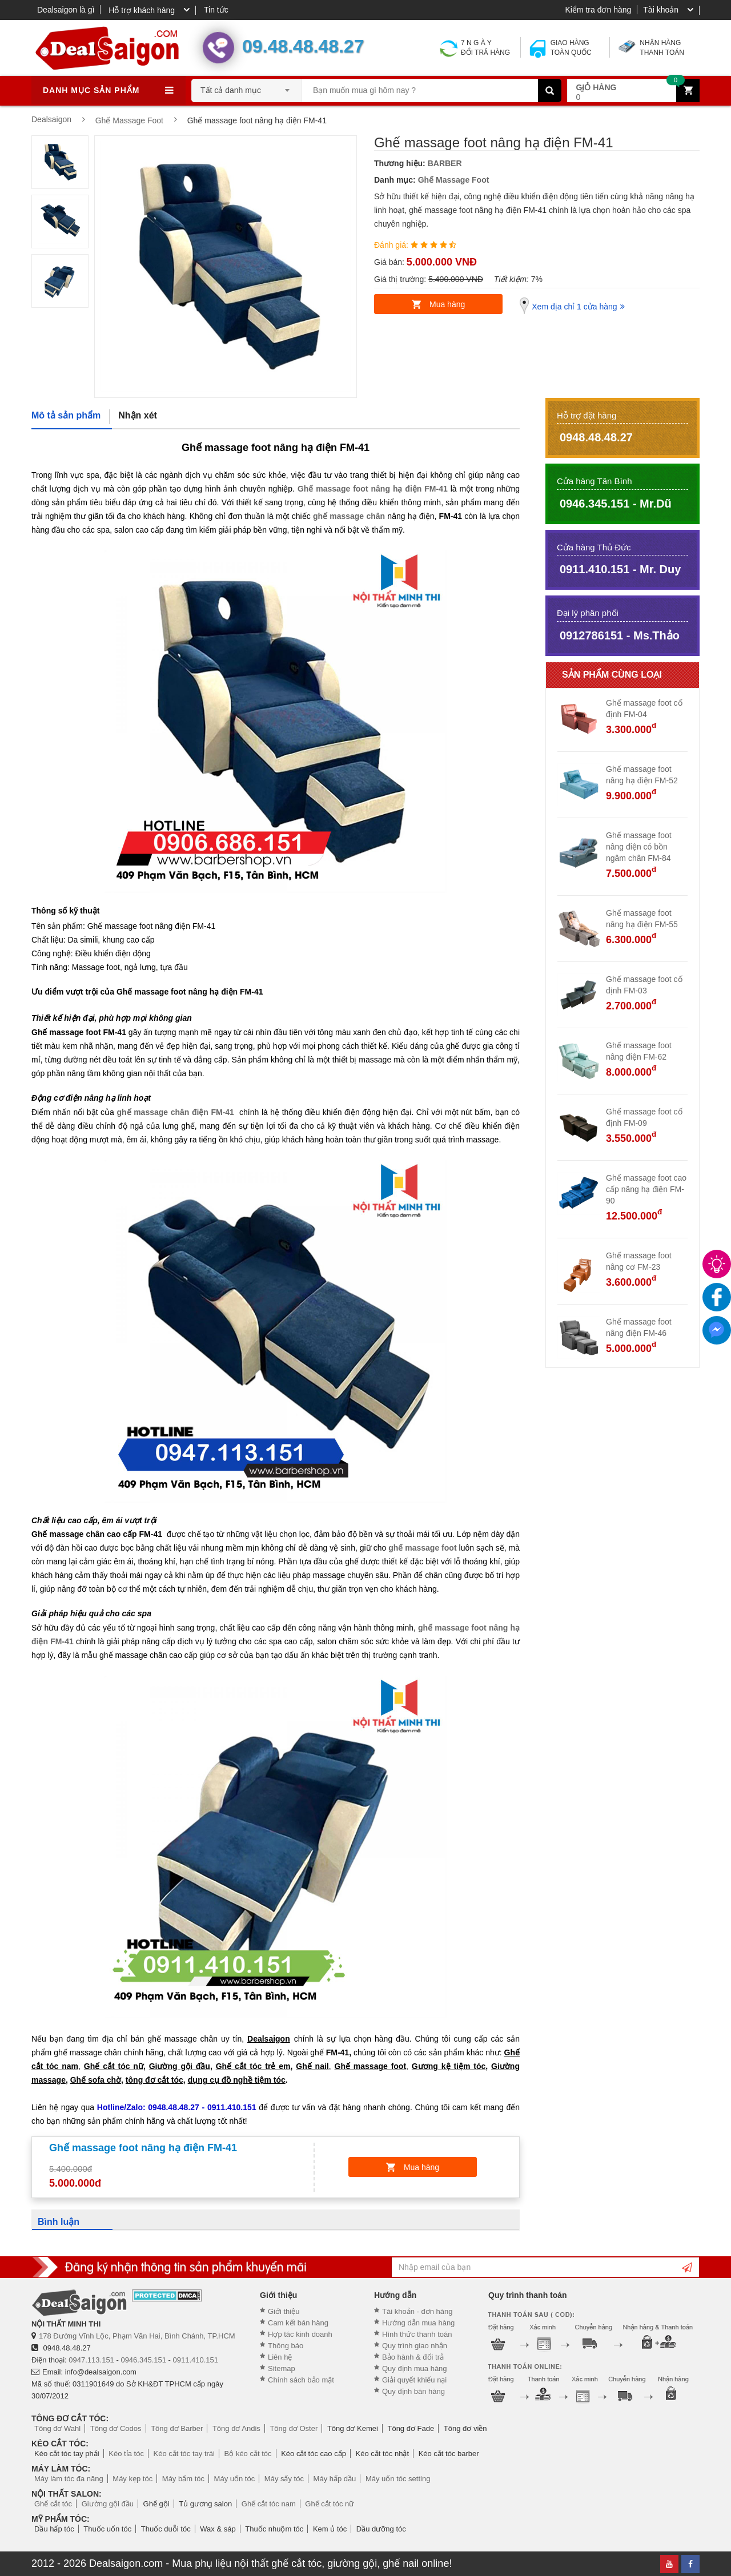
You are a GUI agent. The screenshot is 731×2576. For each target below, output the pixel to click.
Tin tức (216, 9)
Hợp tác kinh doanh (300, 2334)
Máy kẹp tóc (132, 2478)
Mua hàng (447, 304)
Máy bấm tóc (183, 2478)
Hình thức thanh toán (417, 2334)
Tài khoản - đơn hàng (417, 2311)
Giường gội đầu (108, 2503)
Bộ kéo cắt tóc (248, 2453)
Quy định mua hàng (414, 2368)
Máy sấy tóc (284, 2478)
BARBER (445, 163)
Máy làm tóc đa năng (68, 2478)
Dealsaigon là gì (65, 9)
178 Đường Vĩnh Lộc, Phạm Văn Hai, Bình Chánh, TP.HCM (137, 2336)
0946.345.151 (143, 2360)
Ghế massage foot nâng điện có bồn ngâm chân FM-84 (639, 847)
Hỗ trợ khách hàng (142, 10)
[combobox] (247, 87)
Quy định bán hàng (413, 2391)
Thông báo (285, 2345)
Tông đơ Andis (236, 2428)
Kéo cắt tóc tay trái (184, 2453)
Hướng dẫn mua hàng (418, 2323)
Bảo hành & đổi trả (413, 2357)
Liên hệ (280, 2357)
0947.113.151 (91, 2360)
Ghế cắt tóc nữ (329, 2503)
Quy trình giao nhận (414, 2345)
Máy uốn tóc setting (398, 2478)
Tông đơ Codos (116, 2428)
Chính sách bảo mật (301, 2380)
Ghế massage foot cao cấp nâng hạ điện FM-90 (646, 1189)
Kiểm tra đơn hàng (598, 9)
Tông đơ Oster (294, 2428)
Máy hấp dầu (335, 2478)
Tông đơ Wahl (57, 2428)
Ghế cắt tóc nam (269, 2503)
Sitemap (281, 2368)
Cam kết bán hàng (298, 2323)
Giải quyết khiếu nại (414, 2380)
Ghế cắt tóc (53, 2503)
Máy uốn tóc (234, 2478)
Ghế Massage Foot (453, 179)
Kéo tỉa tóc (126, 2453)
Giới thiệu (283, 2311)
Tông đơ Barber (177, 2428)
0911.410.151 (196, 2360)
